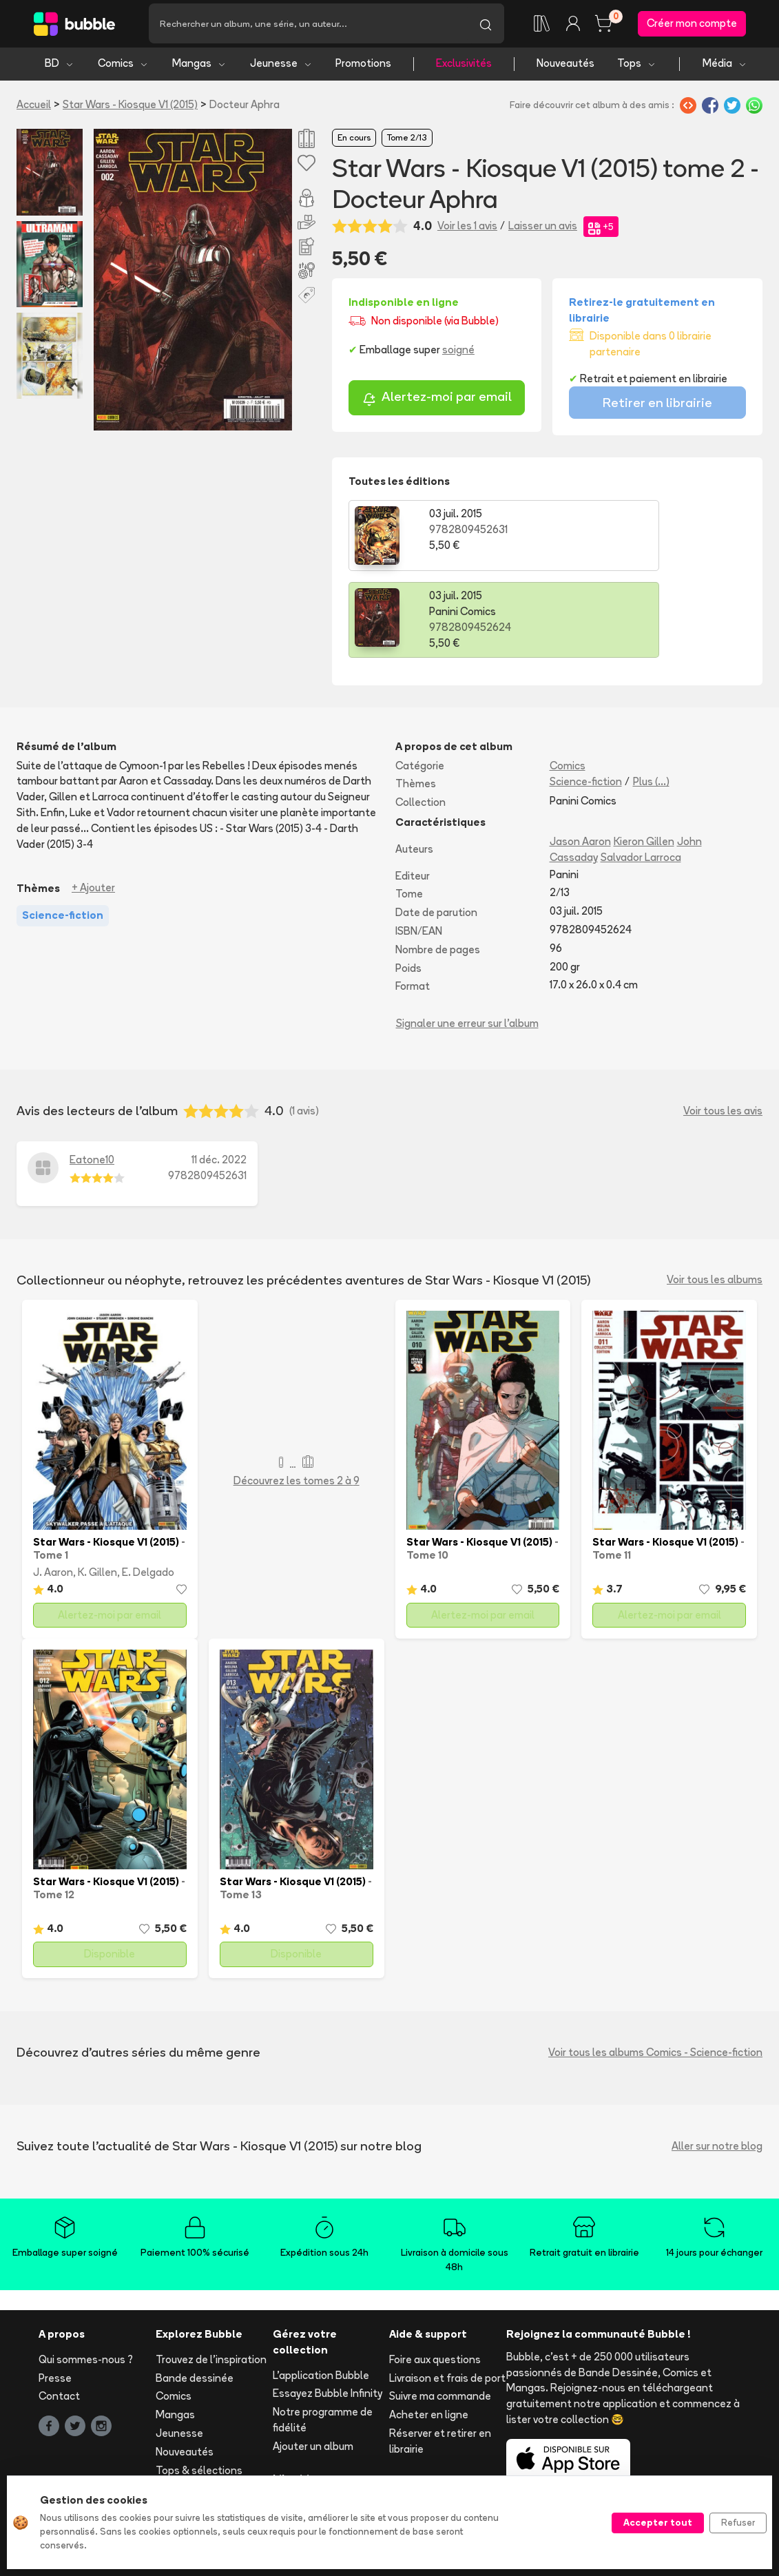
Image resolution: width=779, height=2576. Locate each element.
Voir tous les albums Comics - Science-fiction (655, 1973)
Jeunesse (281, 67)
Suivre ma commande (440, 2318)
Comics (123, 67)
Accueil (34, 107)
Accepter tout (657, 2522)
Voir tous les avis (722, 1032)
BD (59, 67)
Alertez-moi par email (437, 402)
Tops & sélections (199, 2391)
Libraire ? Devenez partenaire (316, 2433)
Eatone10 (92, 1081)
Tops (636, 67)
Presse (55, 2299)
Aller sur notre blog (717, 2067)
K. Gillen (97, 1493)
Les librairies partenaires (302, 2467)
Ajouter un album (313, 2367)
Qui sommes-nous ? (86, 2280)
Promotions (363, 67)
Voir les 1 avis (467, 229)
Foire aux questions (435, 2280)
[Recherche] (308, 25)
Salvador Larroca (641, 778)
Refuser (738, 2522)
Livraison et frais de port (447, 2299)
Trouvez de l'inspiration (211, 2280)
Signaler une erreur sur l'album (467, 945)
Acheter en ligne (428, 2336)
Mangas (199, 67)
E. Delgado (148, 1493)
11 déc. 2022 (219, 1081)
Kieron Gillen (644, 763)
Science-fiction (586, 703)
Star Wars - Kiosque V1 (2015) (130, 107)
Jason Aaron (580, 763)
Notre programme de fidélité (323, 2341)
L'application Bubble (321, 2296)
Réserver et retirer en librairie (440, 2362)
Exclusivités (464, 67)
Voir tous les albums (714, 1201)
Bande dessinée (194, 2299)
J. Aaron (53, 1493)
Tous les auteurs (195, 2428)
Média (725, 67)
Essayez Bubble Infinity (327, 2315)
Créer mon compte (692, 25)
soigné (458, 353)
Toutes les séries (197, 2410)
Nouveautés (565, 67)
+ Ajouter (93, 809)
